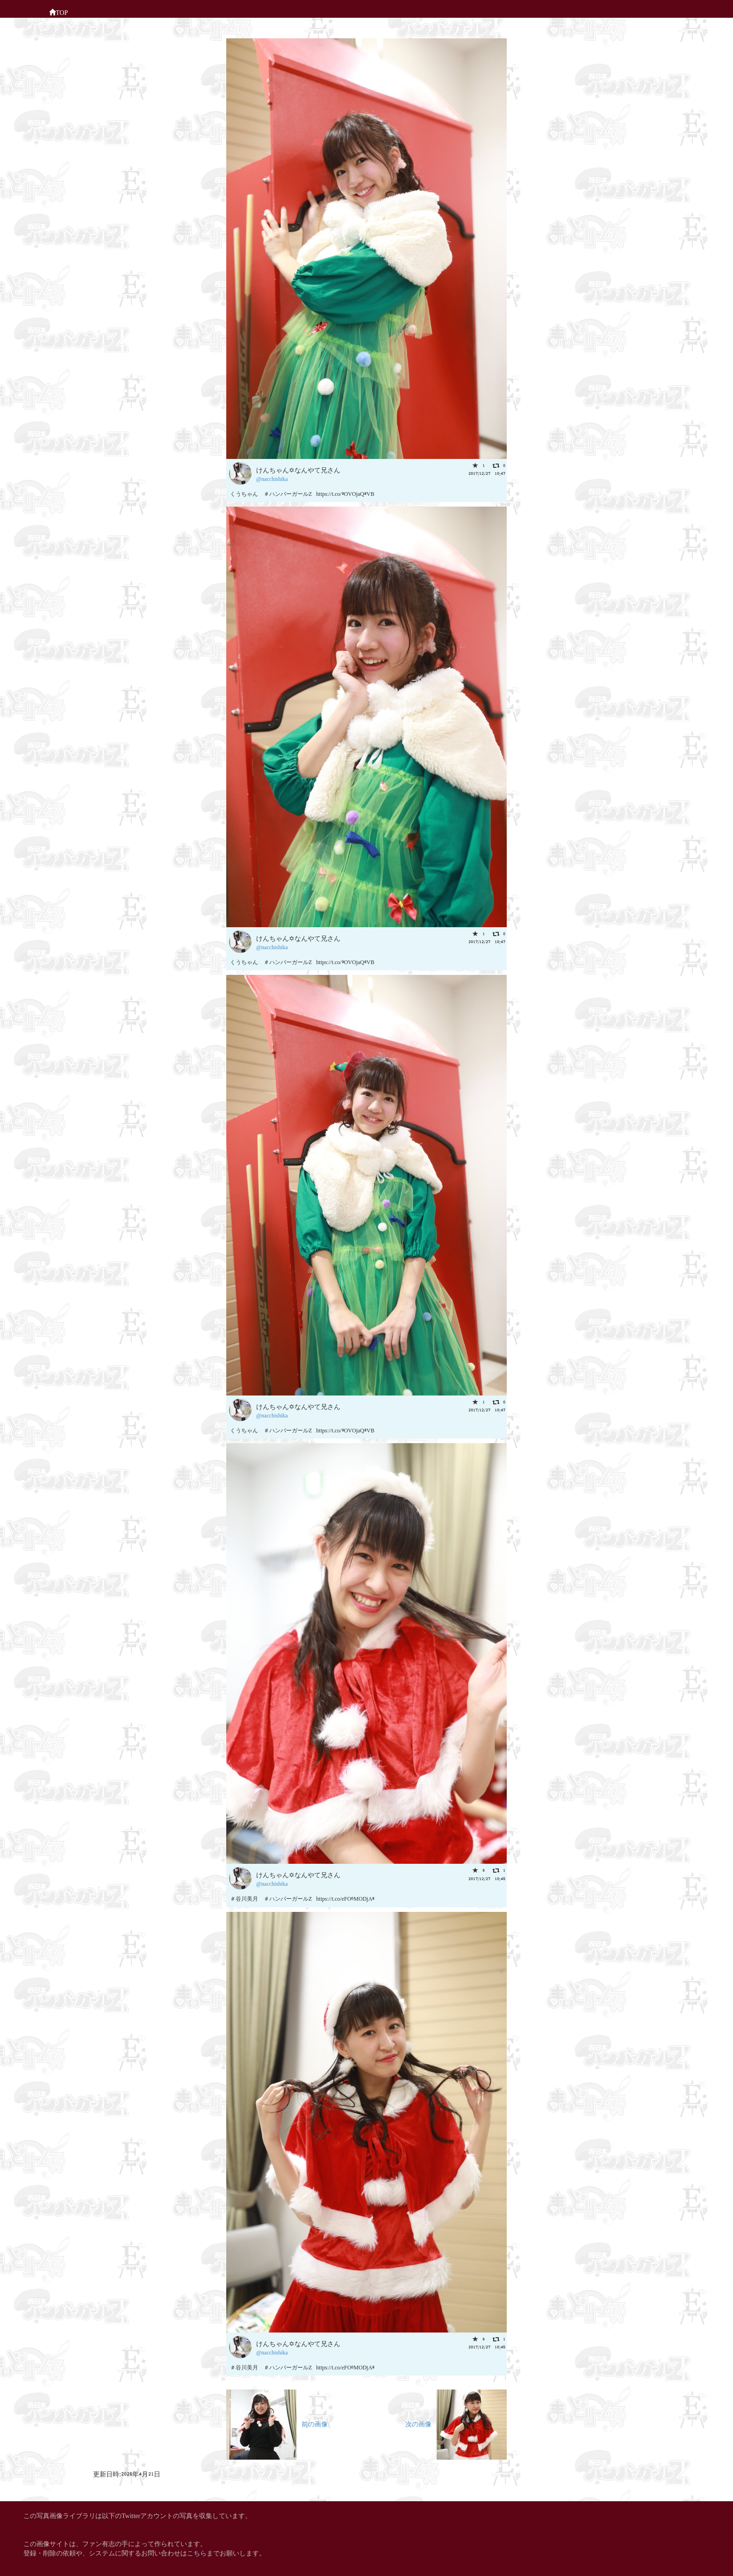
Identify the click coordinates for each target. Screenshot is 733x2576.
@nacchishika (272, 478)
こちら (197, 2552)
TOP (58, 11)
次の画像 (456, 2423)
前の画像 (277, 2423)
